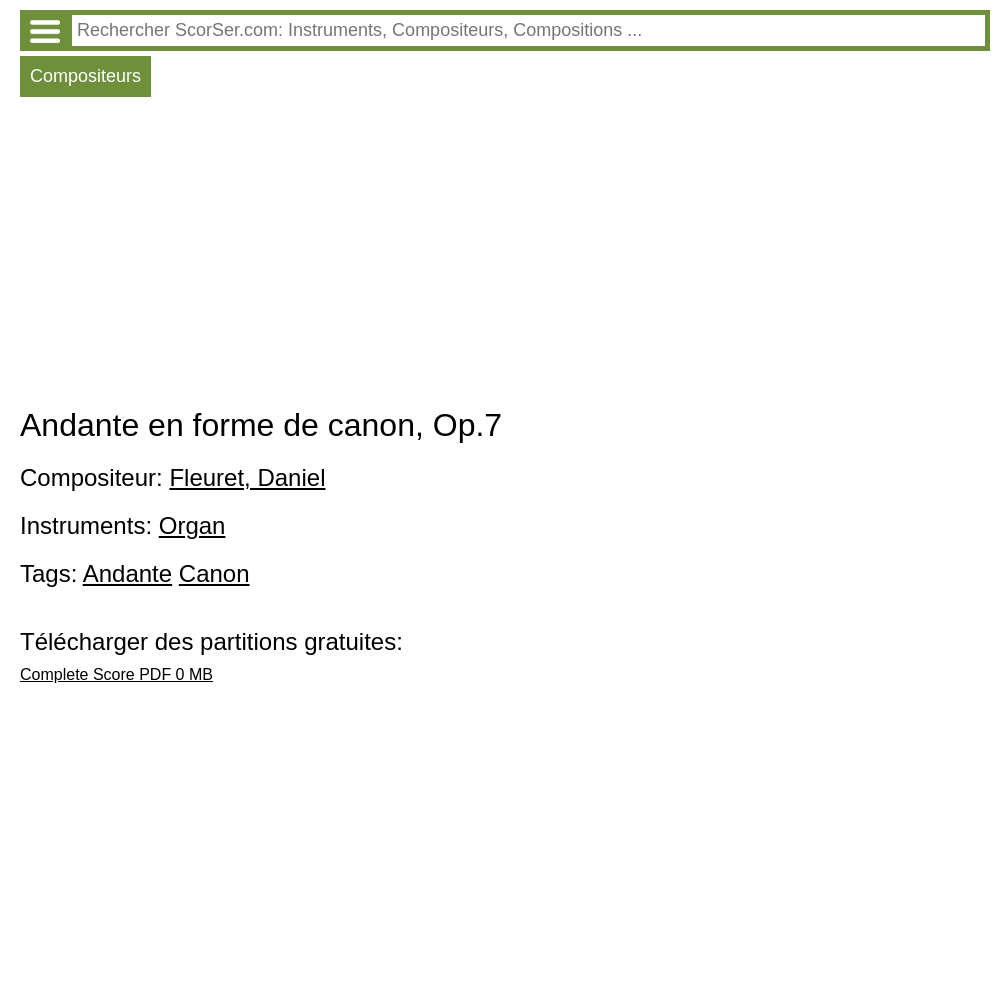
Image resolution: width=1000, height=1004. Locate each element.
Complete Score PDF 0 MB (116, 674)
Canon (214, 573)
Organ (192, 525)
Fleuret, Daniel (247, 477)
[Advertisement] (505, 257)
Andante (127, 573)
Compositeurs (85, 76)
